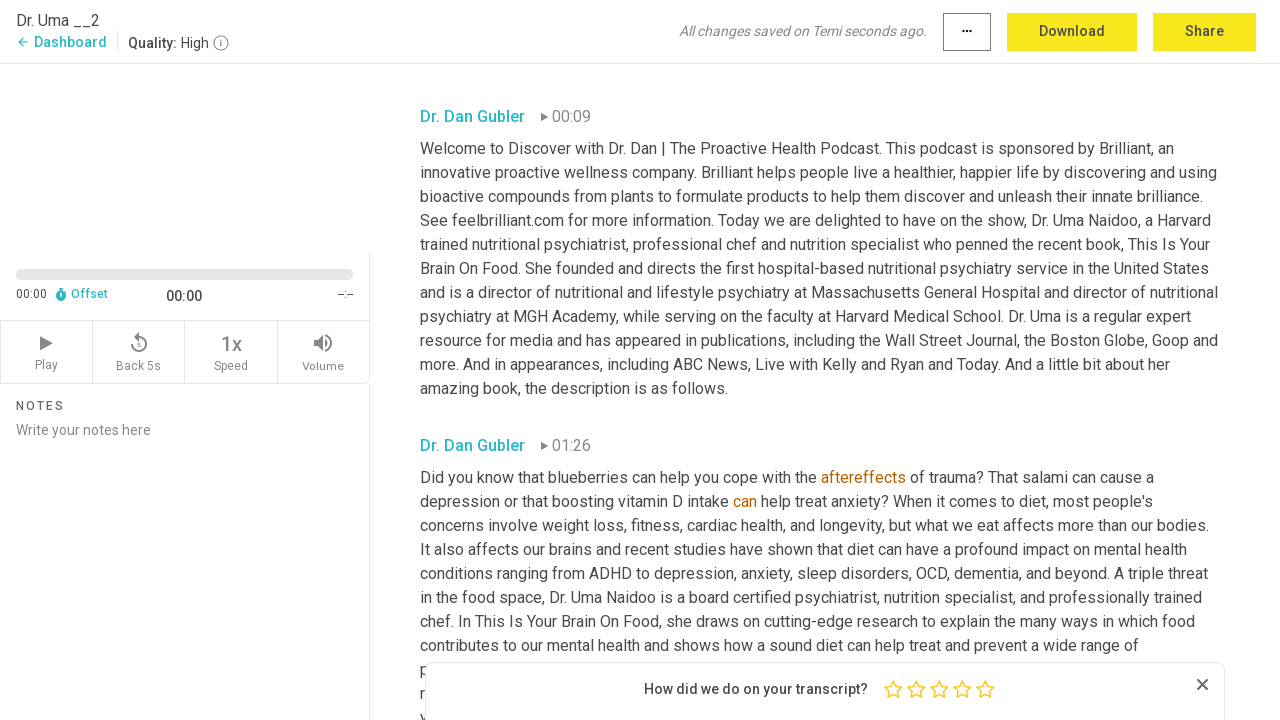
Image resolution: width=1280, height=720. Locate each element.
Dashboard (61, 42)
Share (1204, 31)
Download (1072, 31)
